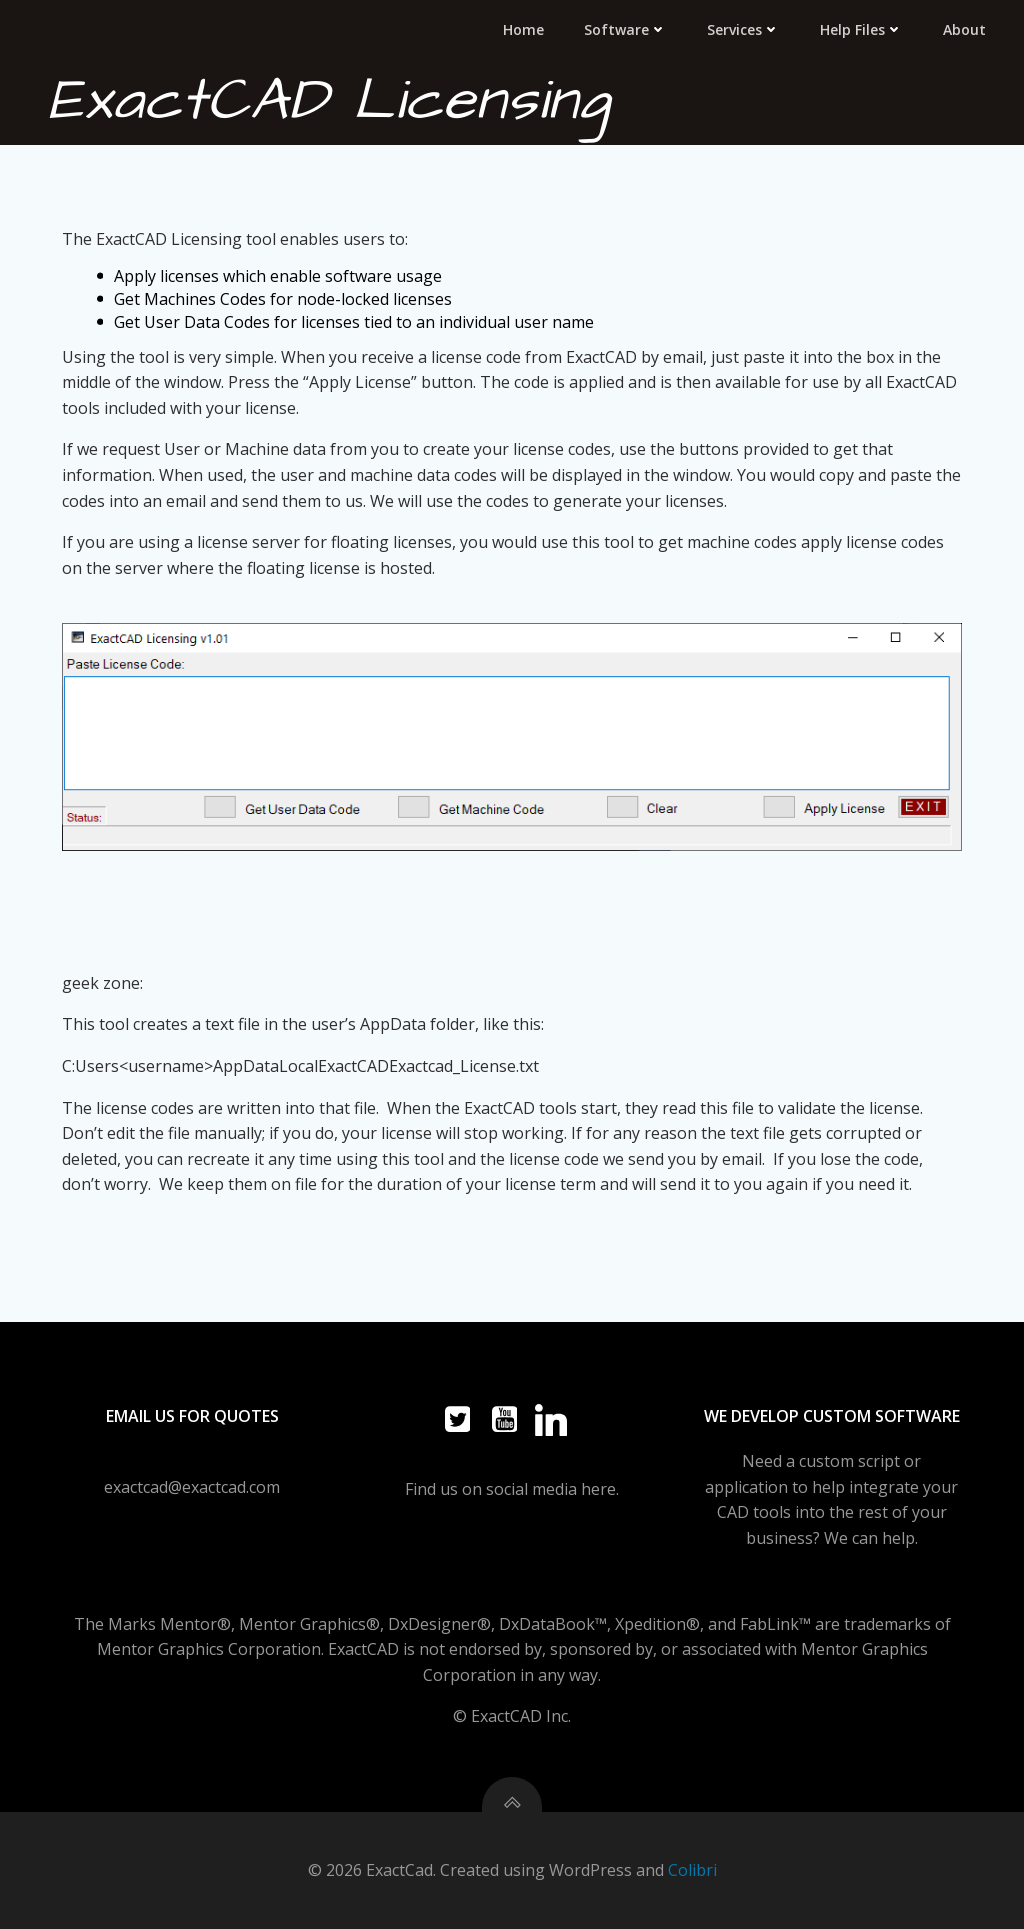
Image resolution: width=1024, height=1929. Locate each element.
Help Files (861, 29)
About (964, 29)
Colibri (692, 1870)
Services (743, 29)
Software (625, 29)
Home (523, 29)
